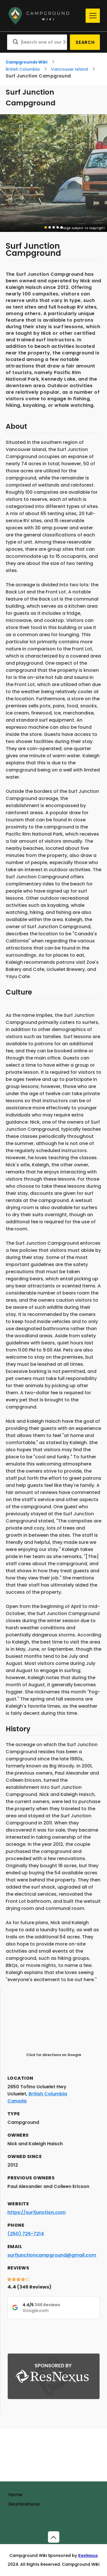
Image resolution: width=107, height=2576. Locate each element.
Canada (17, 2101)
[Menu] (93, 16)
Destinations (24, 2504)
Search (85, 42)
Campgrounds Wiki (26, 62)
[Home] (45, 16)
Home (16, 2494)
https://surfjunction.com (36, 2212)
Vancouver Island (69, 69)
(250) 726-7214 (25, 2233)
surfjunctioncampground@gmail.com (51, 2255)
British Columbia (23, 69)
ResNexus (88, 2555)
